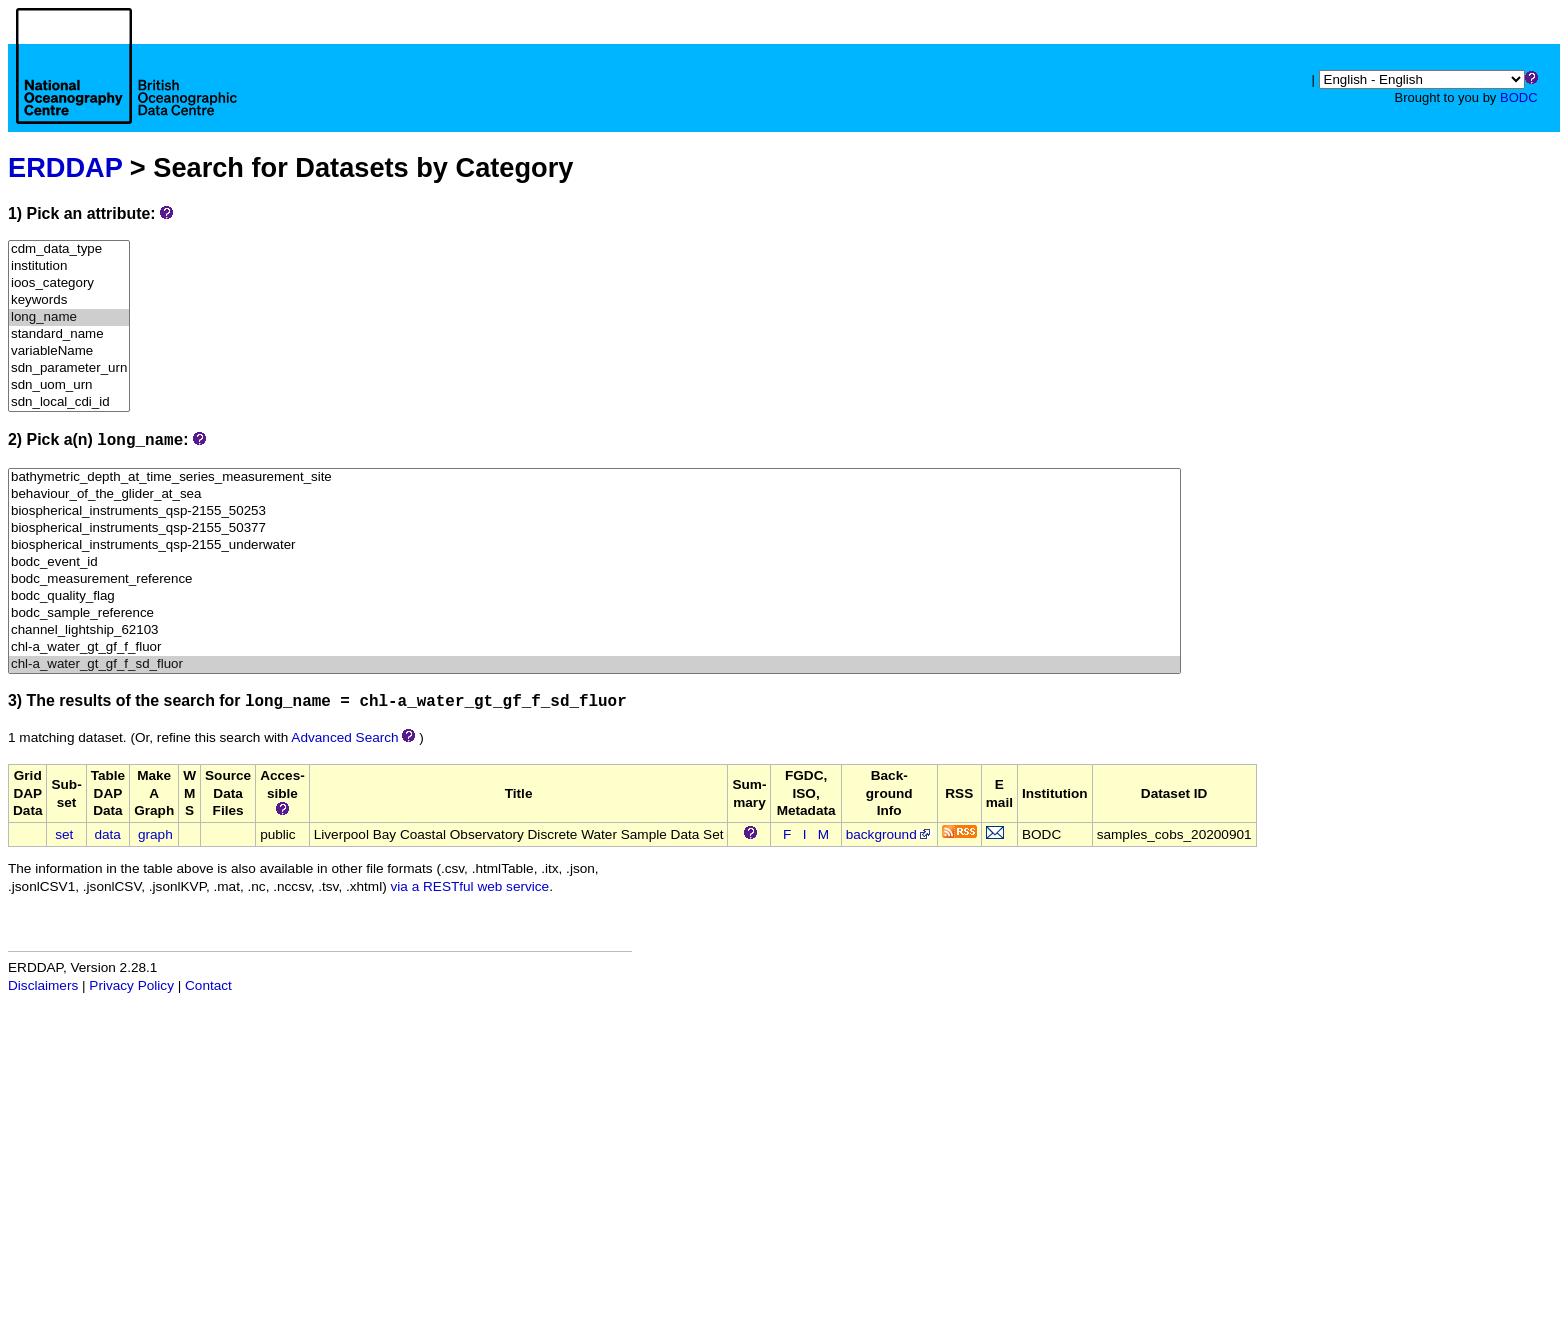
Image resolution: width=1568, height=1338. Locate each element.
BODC (1519, 97)
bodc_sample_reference (594, 613)
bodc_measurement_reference (594, 579)
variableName (69, 351)
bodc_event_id (594, 562)
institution (69, 266)
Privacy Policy (131, 985)
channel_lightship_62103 (594, 630)
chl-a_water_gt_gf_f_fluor (594, 647)
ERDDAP (65, 167)
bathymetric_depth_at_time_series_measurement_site (594, 477)
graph (155, 834)
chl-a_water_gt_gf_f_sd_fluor (594, 664)
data (107, 834)
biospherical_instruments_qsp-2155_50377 (594, 528)
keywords (69, 300)
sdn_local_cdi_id (69, 402)
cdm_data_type (69, 249)
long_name (69, 317)
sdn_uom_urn (69, 385)
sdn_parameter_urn (69, 368)
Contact (208, 985)
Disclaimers (43, 985)
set (64, 834)
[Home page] (126, 88)
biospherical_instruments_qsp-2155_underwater (594, 545)
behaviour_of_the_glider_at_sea (594, 494)
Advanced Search (344, 737)
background (889, 834)
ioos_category (69, 283)
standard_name (69, 334)
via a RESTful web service (470, 886)
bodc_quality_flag (594, 596)
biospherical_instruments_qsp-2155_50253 (594, 511)
